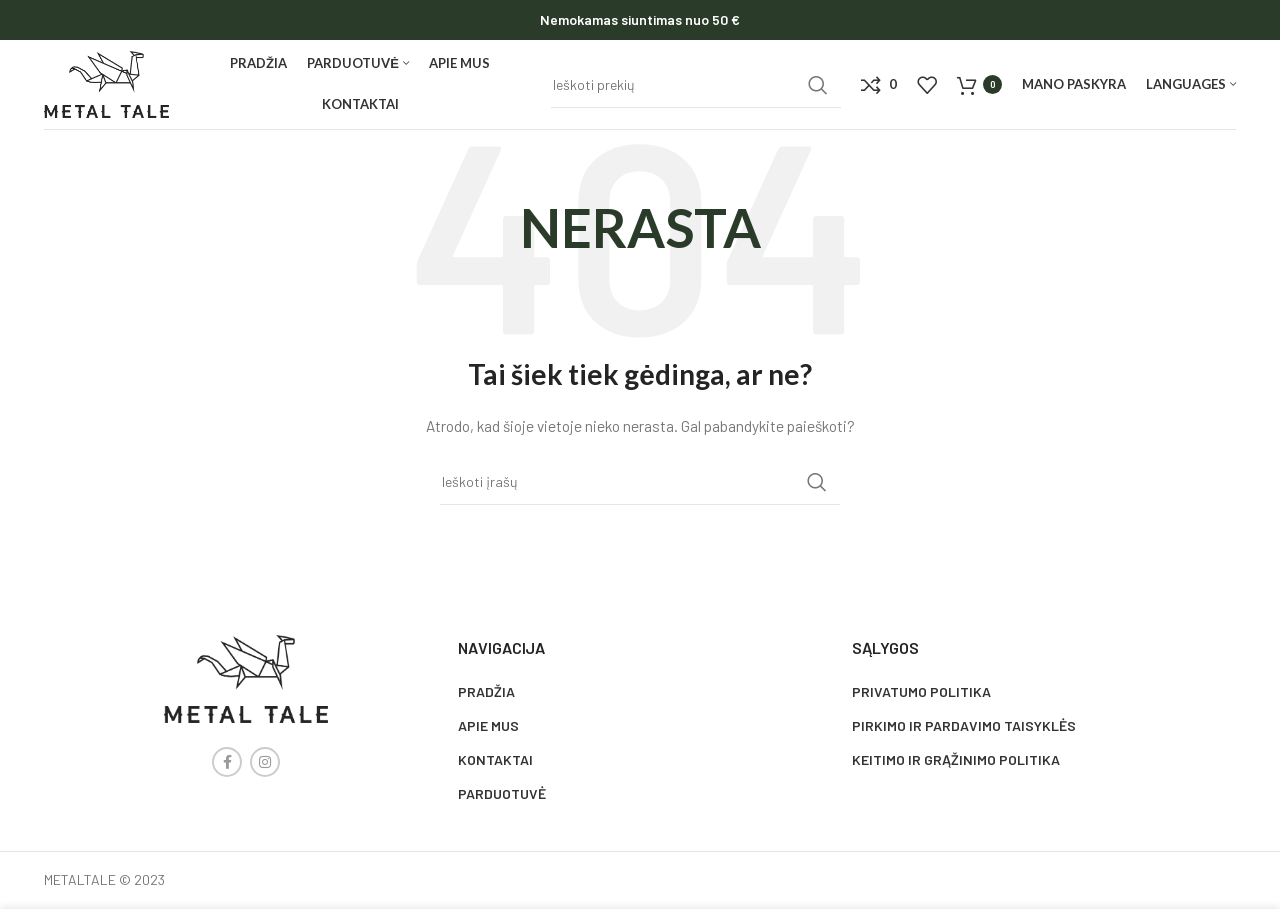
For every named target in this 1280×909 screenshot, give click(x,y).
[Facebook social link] (227, 762)
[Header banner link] (640, 20)
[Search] (696, 85)
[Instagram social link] (265, 762)
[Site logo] (106, 82)
